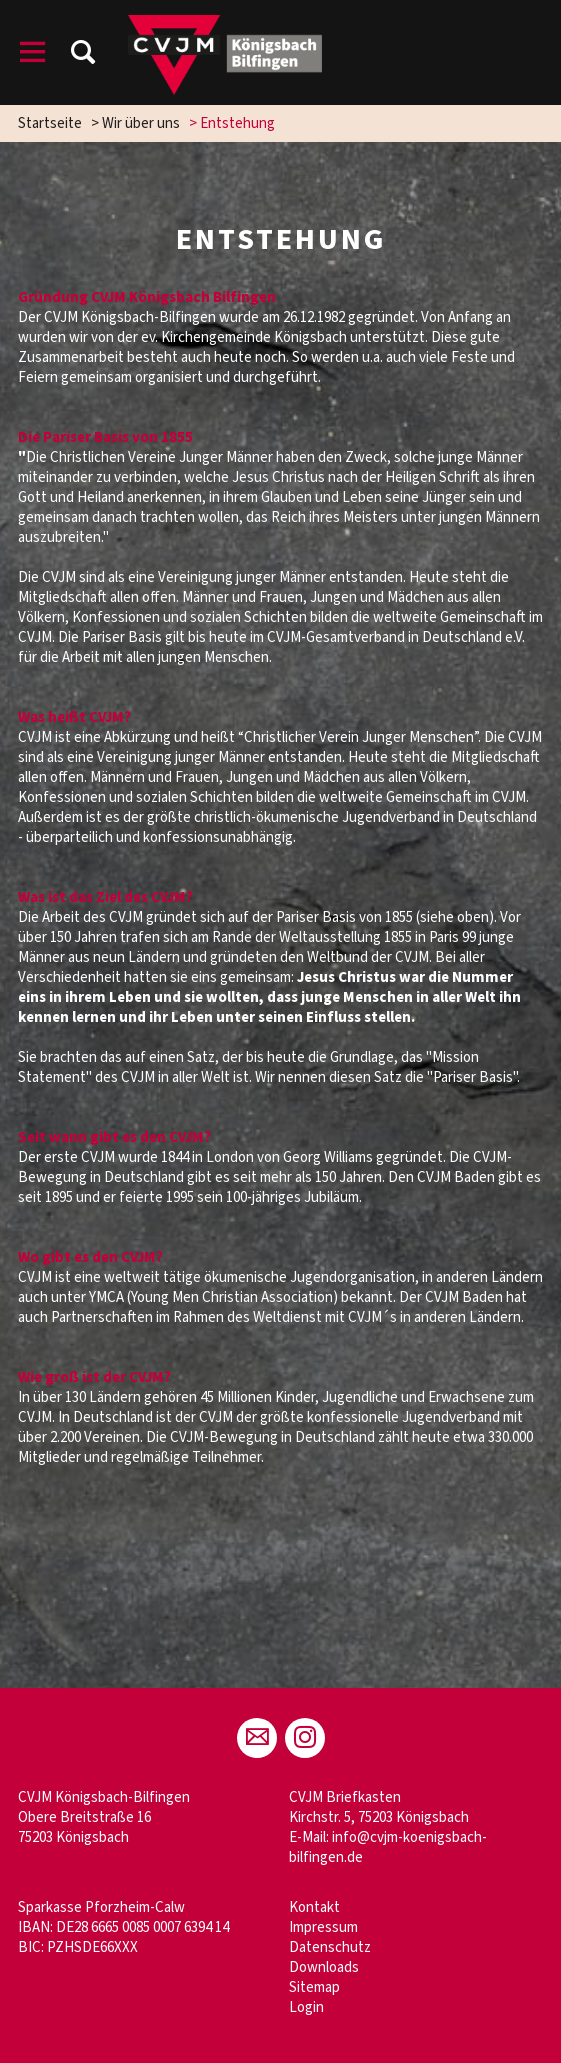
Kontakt (314, 1907)
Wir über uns (141, 123)
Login (306, 2007)
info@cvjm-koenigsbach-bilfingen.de (388, 1847)
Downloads (324, 1967)
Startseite (50, 123)
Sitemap (314, 1987)
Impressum (323, 1927)
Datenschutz (330, 1947)
